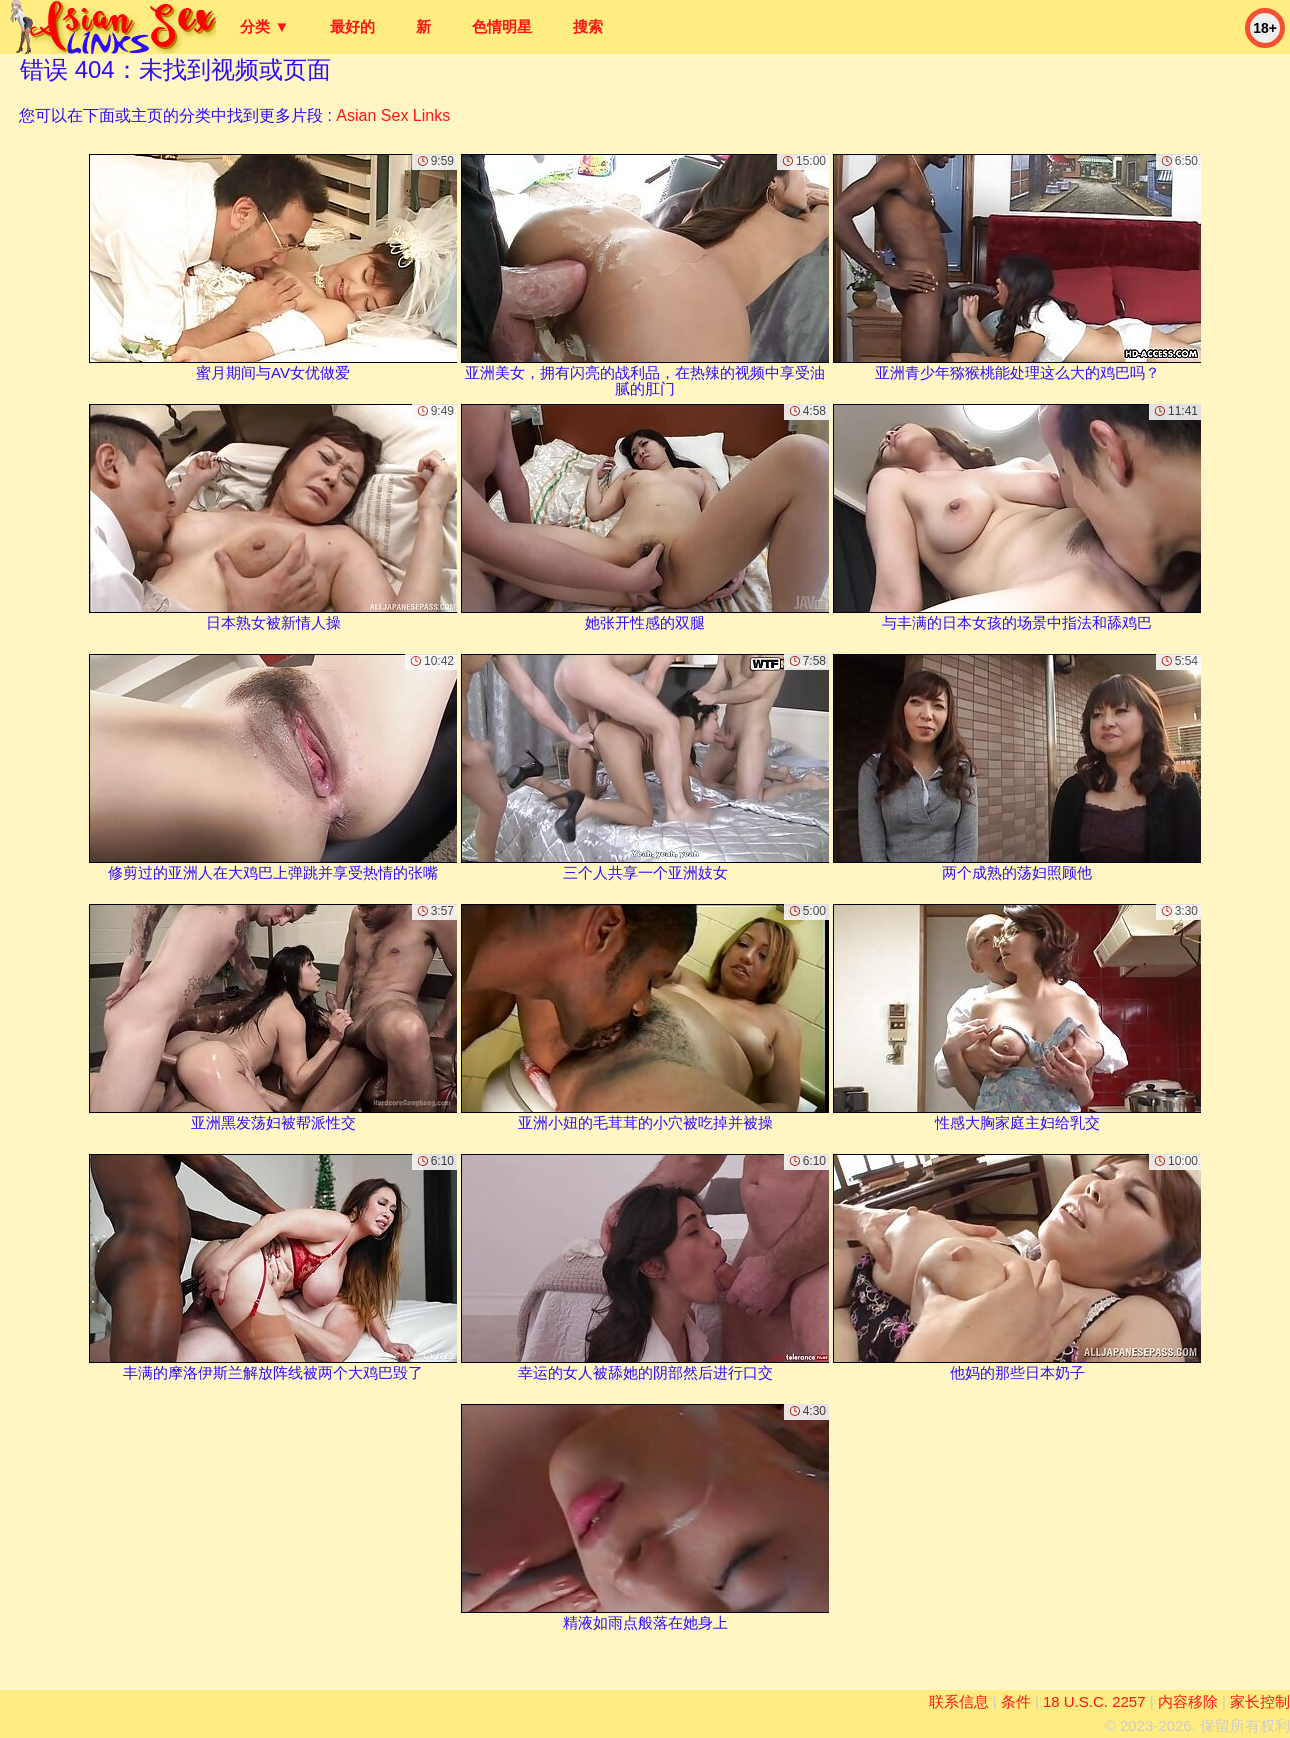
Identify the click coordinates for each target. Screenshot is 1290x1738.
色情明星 (502, 26)
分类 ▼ (264, 26)
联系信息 (959, 1701)
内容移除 (1188, 1701)
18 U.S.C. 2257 (1094, 1701)
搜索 (588, 26)
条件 (1016, 1701)
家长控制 (1260, 1701)
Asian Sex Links (393, 115)
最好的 (352, 26)
